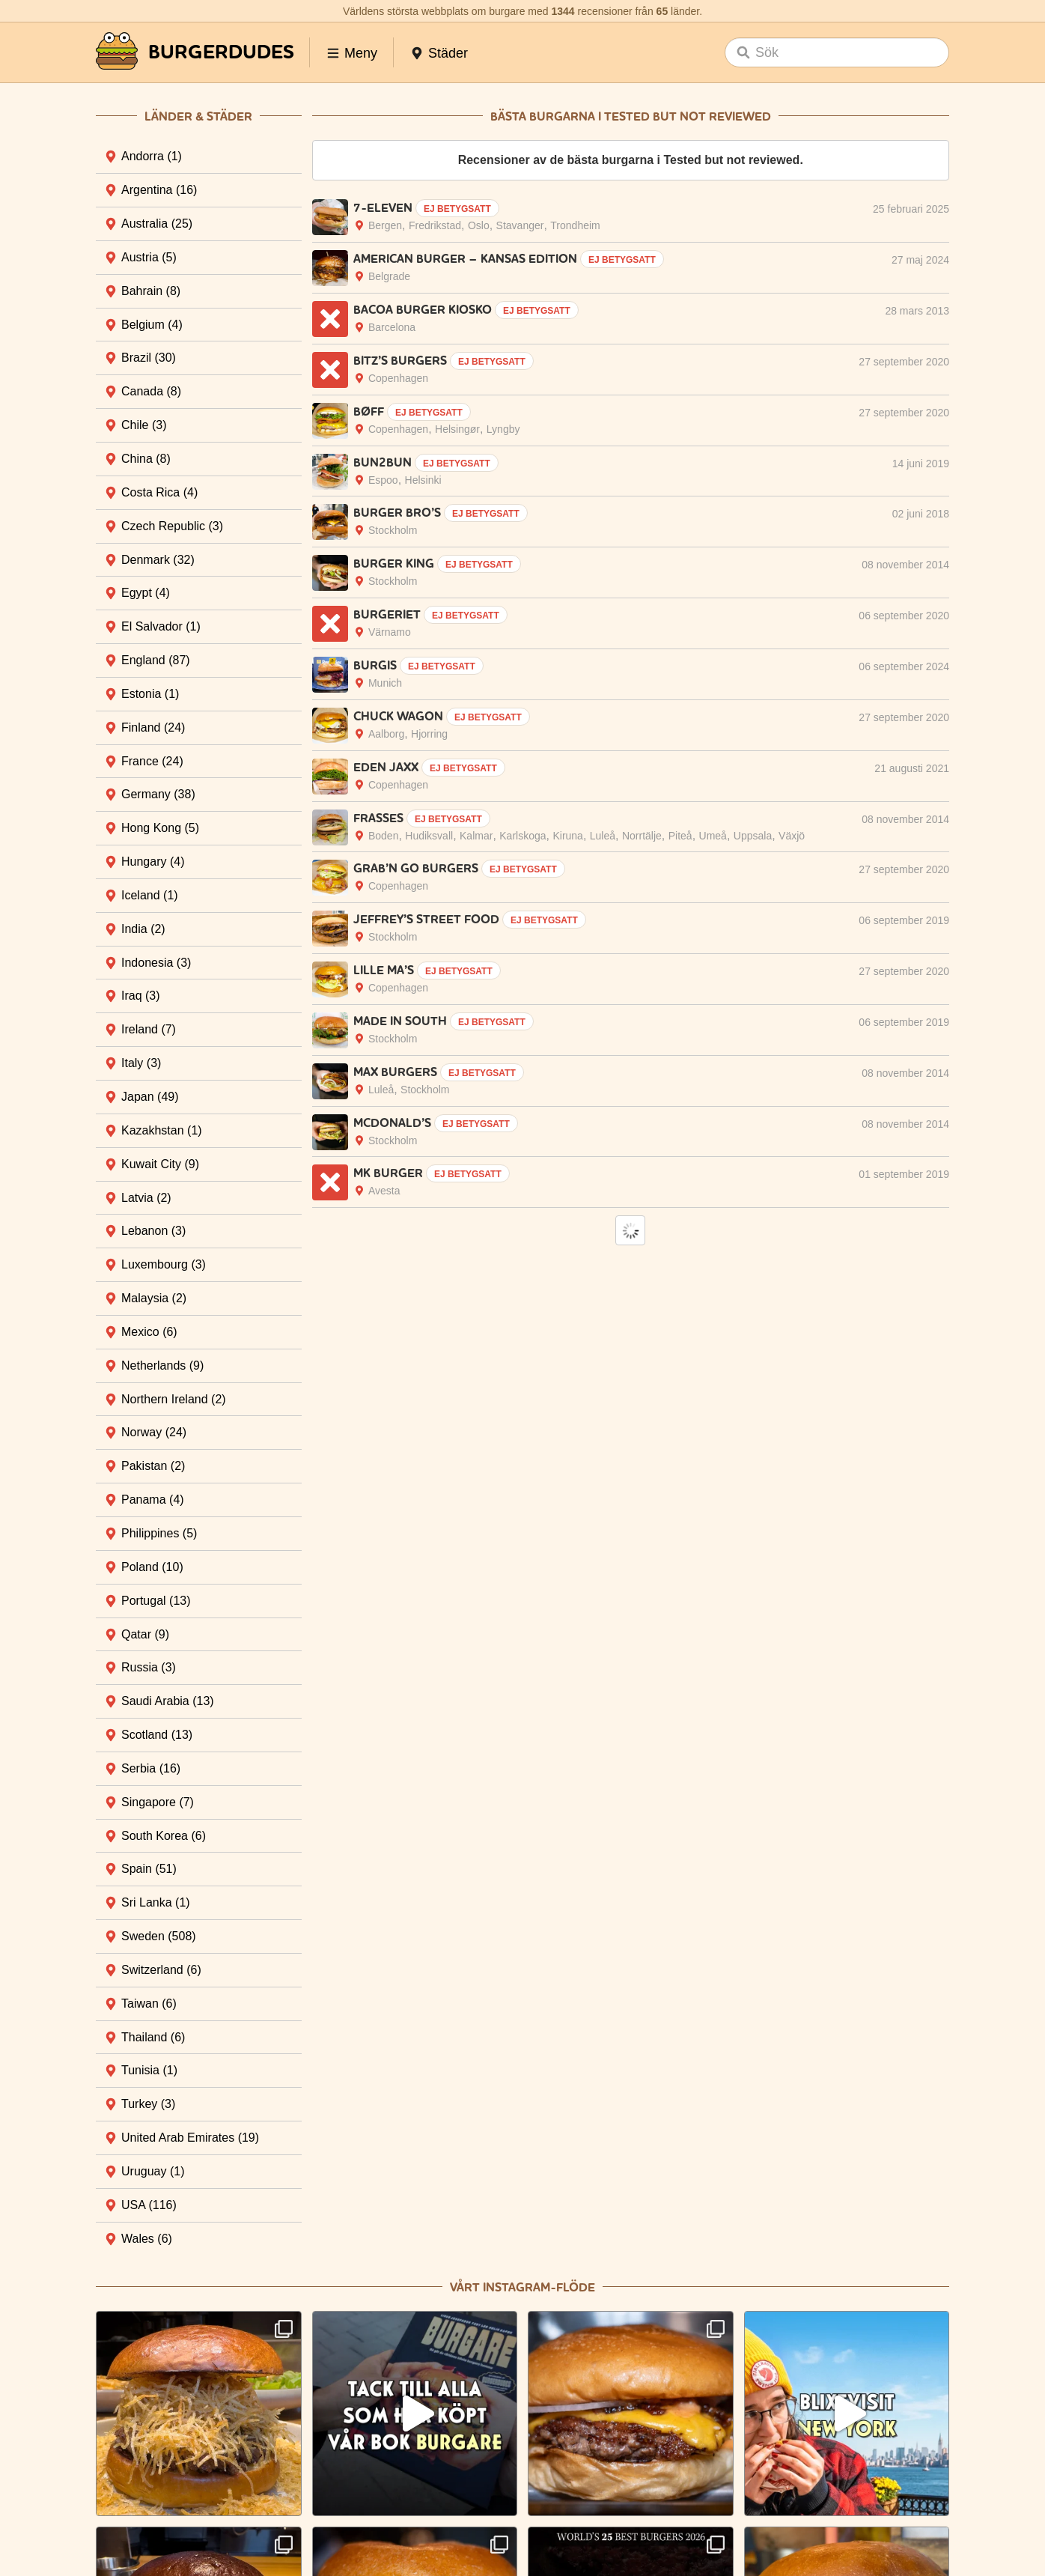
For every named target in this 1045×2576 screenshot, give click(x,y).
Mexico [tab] (149, 1331)
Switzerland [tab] (161, 1969)
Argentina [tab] (159, 189)
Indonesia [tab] (156, 962)
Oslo (479, 225)
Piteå (680, 836)
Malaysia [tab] (153, 1298)
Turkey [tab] (148, 2103)
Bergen (385, 225)
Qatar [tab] (145, 1634)
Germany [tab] (158, 794)
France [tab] (152, 761)
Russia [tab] (148, 1667)
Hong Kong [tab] (160, 827)
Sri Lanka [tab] (155, 1902)
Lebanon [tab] (153, 1230)
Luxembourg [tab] (163, 1264)
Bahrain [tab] (150, 291)
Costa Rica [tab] (159, 492)
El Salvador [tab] (161, 626)
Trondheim (575, 225)
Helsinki (423, 480)
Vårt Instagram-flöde (522, 2287)
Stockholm (392, 530)
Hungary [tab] (152, 861)
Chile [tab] (143, 425)
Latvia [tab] (146, 1197)
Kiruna (567, 836)
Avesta (384, 1191)
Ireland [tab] (148, 1029)
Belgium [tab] (152, 324)
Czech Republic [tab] (172, 526)
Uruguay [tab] (152, 2171)
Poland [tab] (152, 1567)
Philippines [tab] (159, 1533)
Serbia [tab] (150, 1768)
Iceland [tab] (149, 895)
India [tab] (143, 929)
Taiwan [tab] (149, 2003)
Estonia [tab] (150, 693)
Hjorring (429, 734)
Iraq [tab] (140, 995)
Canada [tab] (151, 391)
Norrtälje (642, 836)
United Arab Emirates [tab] (190, 2137)
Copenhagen (398, 378)
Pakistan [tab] (153, 1465)
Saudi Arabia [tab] (167, 1701)
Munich (385, 683)
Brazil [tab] (148, 357)
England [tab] (155, 660)
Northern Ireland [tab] (173, 1399)
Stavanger (520, 225)
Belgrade (389, 276)
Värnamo (389, 632)
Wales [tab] (146, 2238)
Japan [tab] (150, 1096)
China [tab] (146, 458)
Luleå (602, 836)
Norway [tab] (153, 1432)
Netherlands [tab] (162, 1365)
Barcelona (391, 327)
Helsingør (457, 429)
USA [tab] (149, 2205)
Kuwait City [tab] (160, 1164)
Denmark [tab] (158, 559)
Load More (630, 1230)
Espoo (383, 480)
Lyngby (503, 429)
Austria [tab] (149, 257)
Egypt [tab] (145, 592)
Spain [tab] (149, 1868)
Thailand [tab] (153, 2037)
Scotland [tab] (156, 1734)
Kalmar (476, 836)
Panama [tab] (152, 1499)
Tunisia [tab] (149, 2070)
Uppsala (753, 836)
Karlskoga (522, 836)
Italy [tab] (141, 1063)
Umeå (713, 836)
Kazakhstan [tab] (161, 1130)
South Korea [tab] (163, 1835)
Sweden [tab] (158, 1936)
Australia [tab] (156, 223)
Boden (383, 836)
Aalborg (386, 734)
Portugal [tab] (156, 1600)
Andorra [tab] (151, 156)
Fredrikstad (435, 225)
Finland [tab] (153, 727)
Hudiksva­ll (429, 836)
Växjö (792, 836)
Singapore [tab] (157, 1802)
